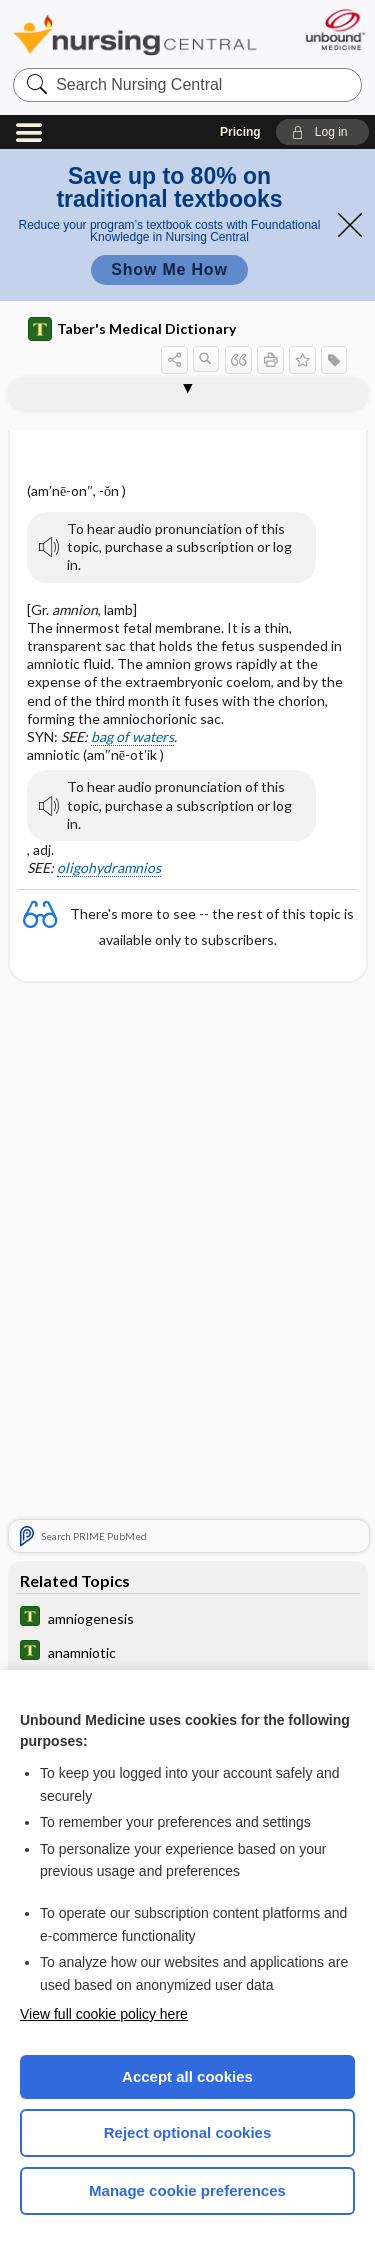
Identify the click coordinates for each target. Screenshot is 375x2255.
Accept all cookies (187, 2076)
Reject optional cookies (188, 2132)
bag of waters (132, 736)
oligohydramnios (109, 867)
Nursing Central (135, 34)
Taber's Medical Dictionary (132, 329)
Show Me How (169, 269)
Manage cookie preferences (187, 2190)
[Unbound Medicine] (334, 29)
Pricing (240, 132)
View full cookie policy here (104, 2014)
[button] (322, 132)
